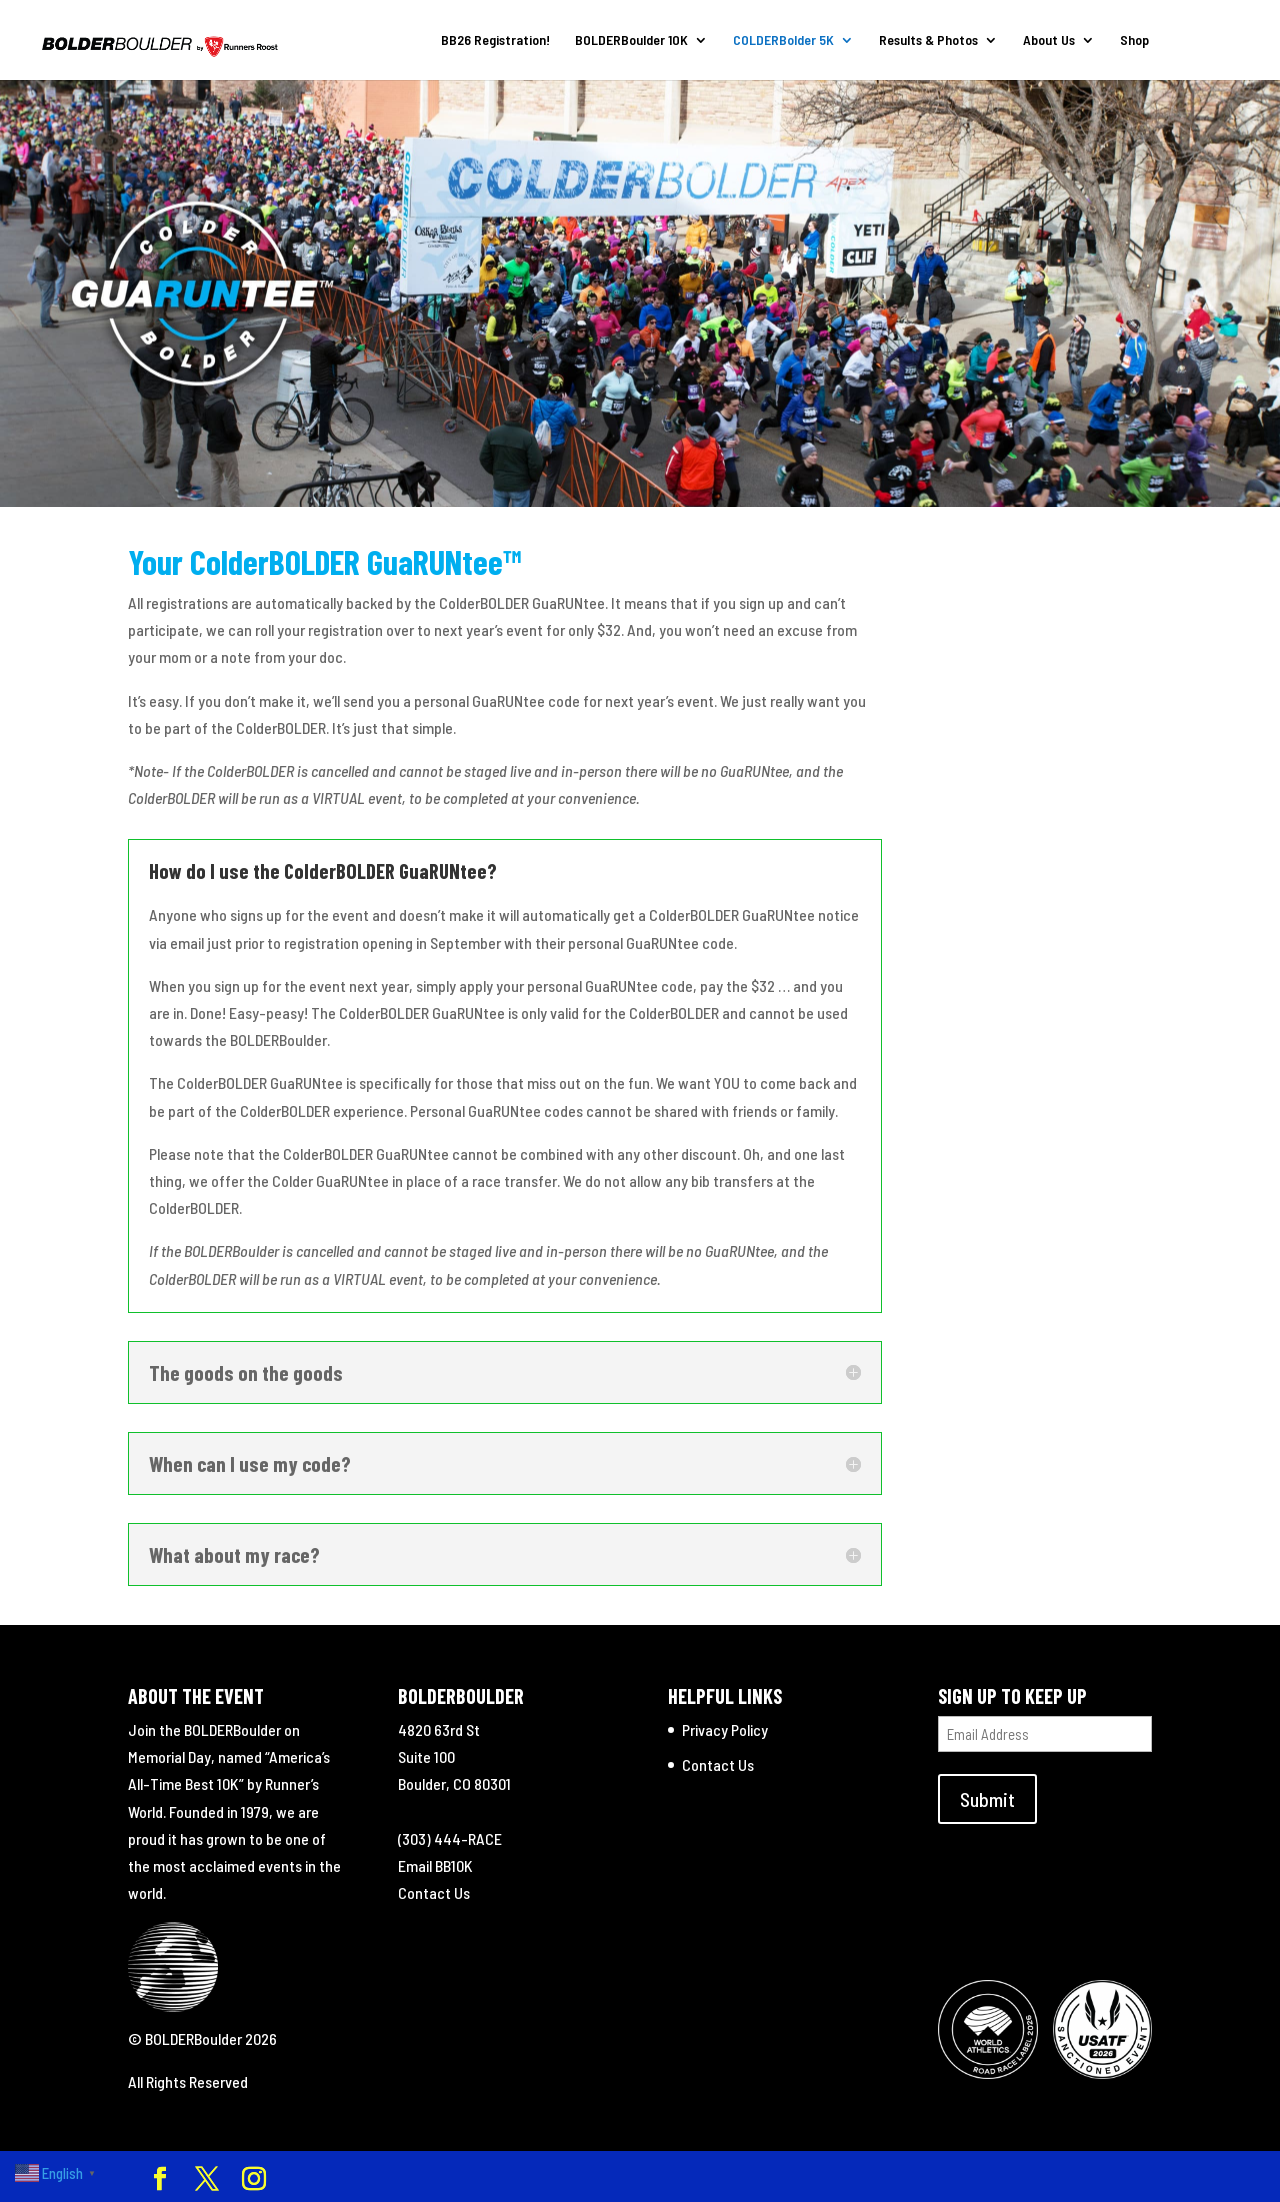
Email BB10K (435, 1865)
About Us (1048, 40)
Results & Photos (927, 40)
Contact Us (434, 1892)
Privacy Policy (725, 1729)
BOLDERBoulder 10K (630, 40)
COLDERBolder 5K (782, 40)
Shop (1133, 40)
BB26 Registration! (494, 40)
